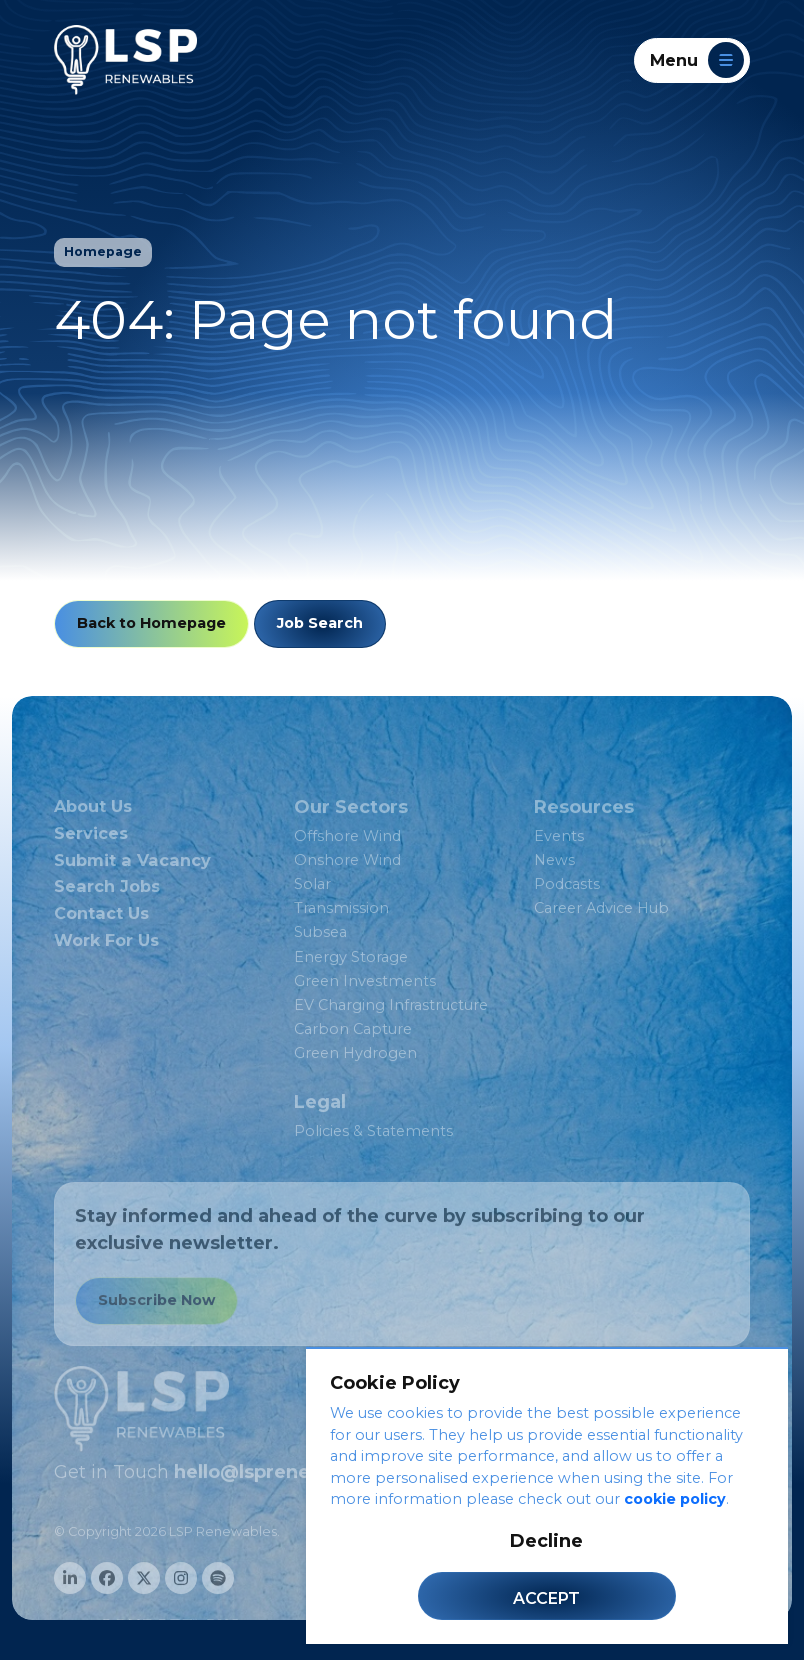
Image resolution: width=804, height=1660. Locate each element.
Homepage (103, 251)
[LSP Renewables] (125, 52)
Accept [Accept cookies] (546, 1598)
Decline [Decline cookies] (546, 1541)
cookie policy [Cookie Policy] (675, 1499)
